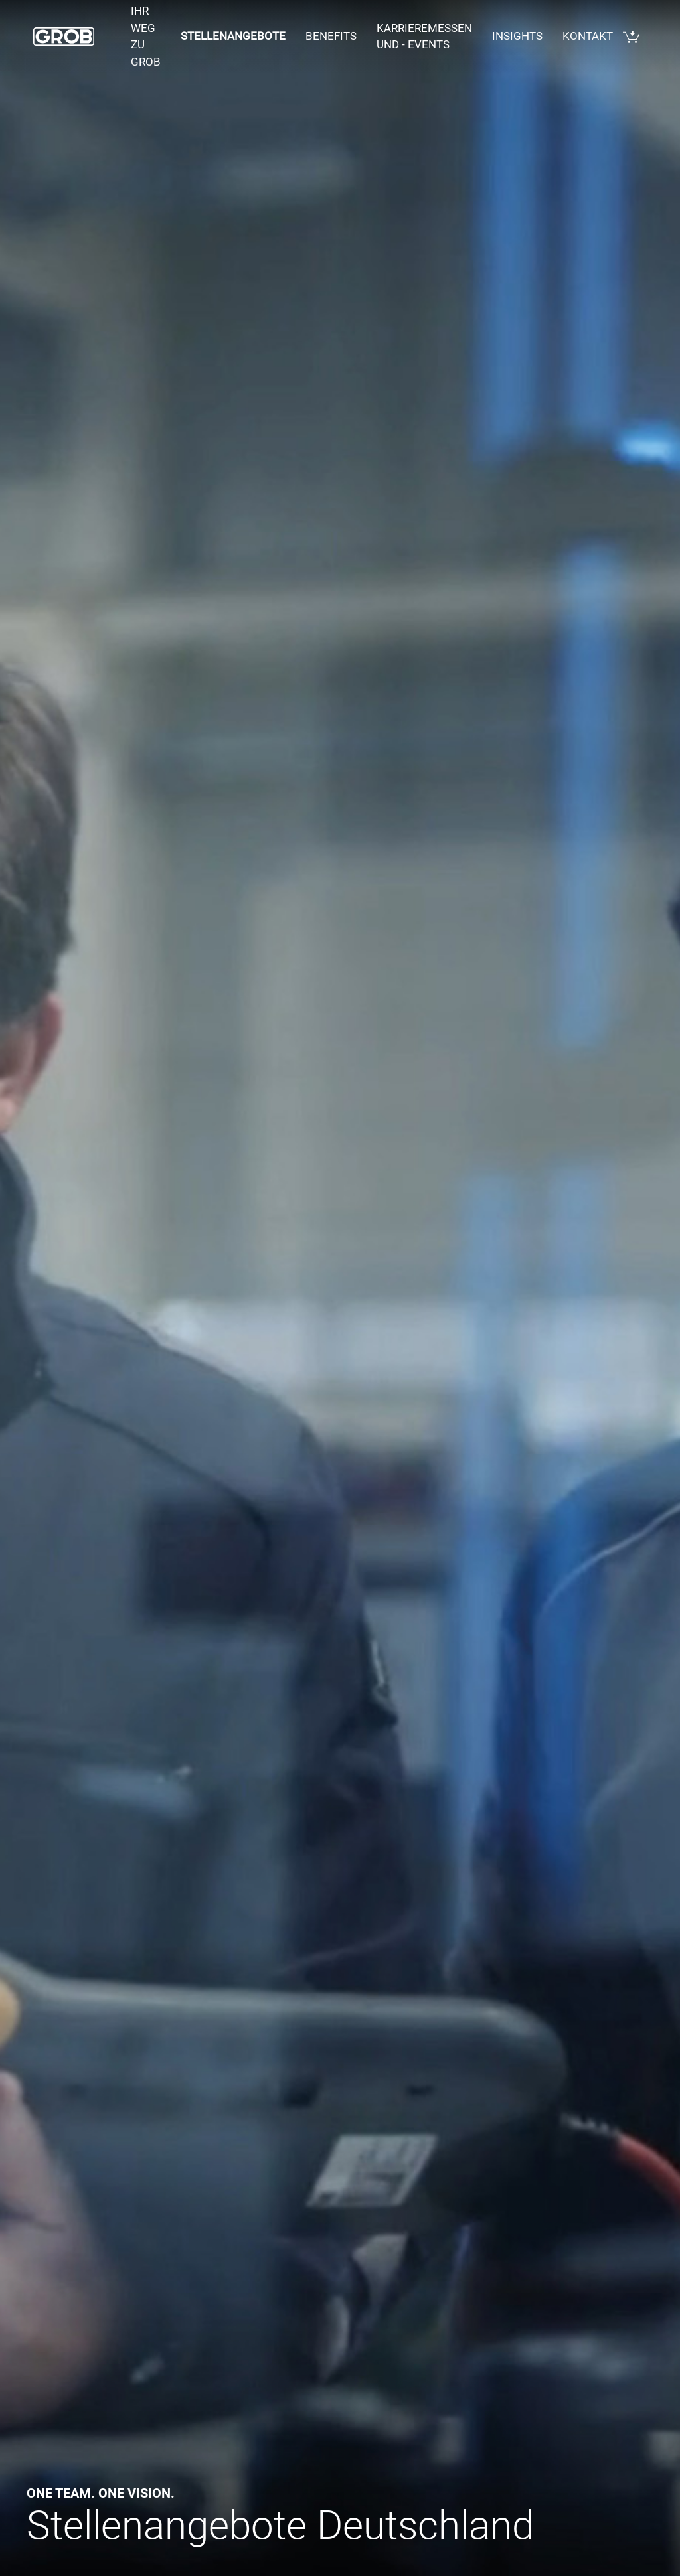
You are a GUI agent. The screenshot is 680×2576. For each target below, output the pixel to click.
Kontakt (587, 35)
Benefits (331, 35)
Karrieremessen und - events (424, 36)
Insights (517, 35)
